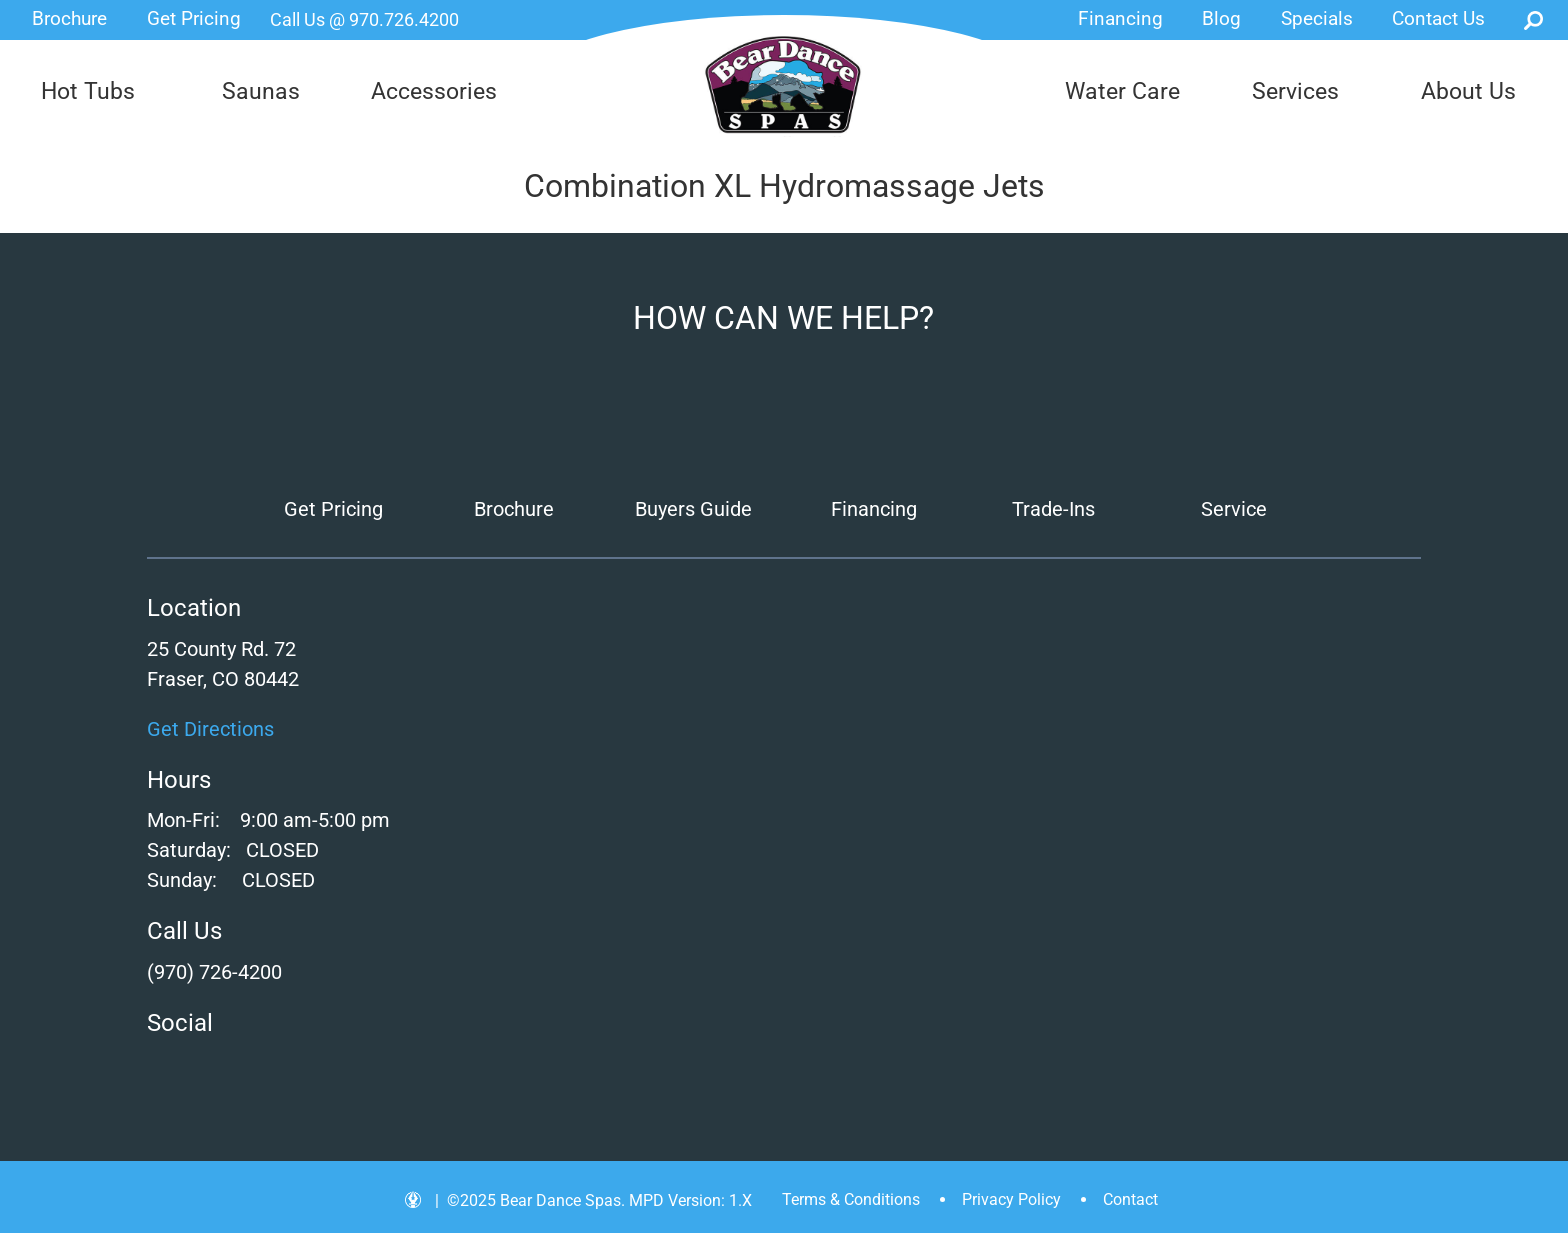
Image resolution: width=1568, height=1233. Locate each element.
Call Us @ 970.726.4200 (364, 19)
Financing (1120, 18)
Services (1295, 91)
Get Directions (210, 729)
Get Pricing (194, 18)
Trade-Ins (1053, 509)
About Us (1468, 91)
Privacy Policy (1011, 1199)
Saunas (261, 91)
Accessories (434, 91)
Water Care (1122, 91)
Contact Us (1438, 18)
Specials (1317, 18)
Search (1533, 20)
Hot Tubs (88, 91)
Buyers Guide (693, 509)
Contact (1130, 1199)
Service (1234, 509)
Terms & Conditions (851, 1199)
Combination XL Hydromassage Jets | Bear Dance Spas (784, 85)
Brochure (69, 18)
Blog (1221, 18)
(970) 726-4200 (214, 972)
